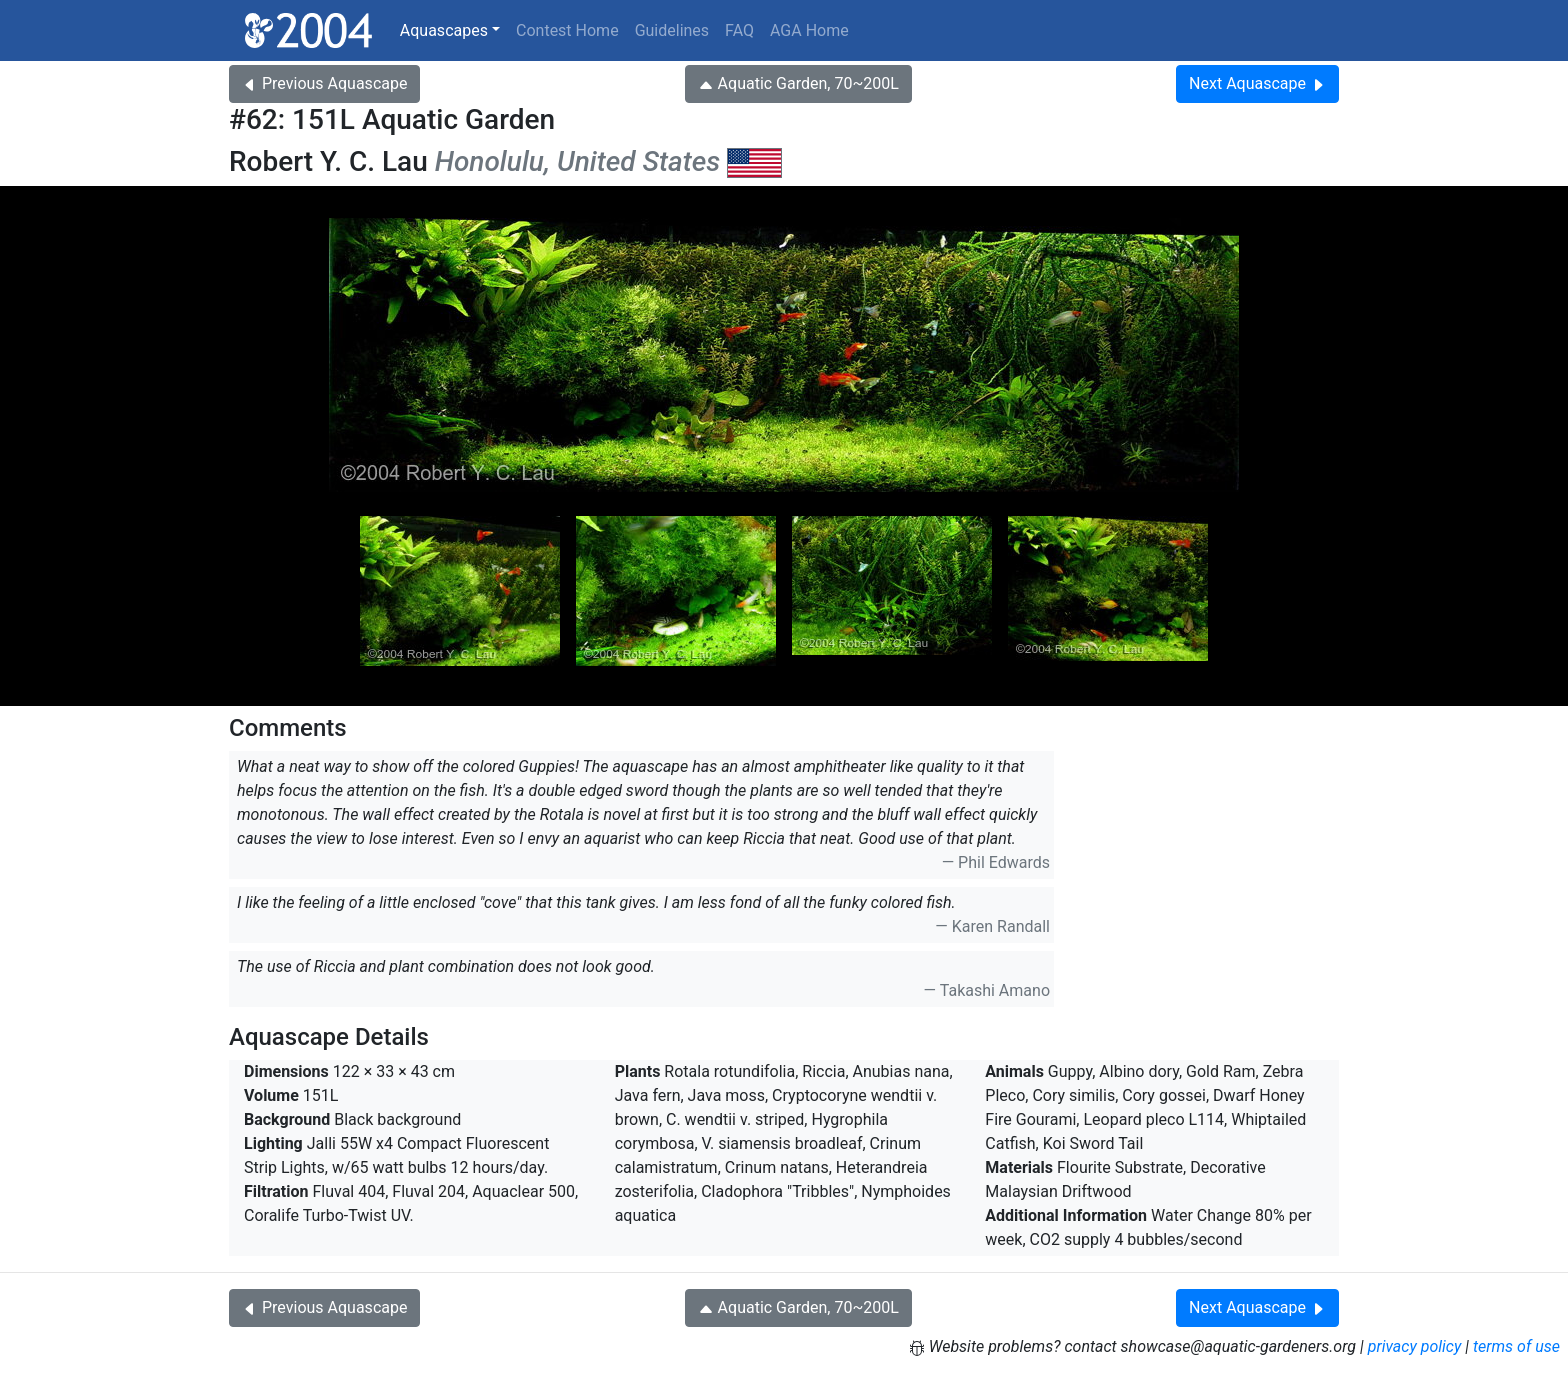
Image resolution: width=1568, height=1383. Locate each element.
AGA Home (809, 30)
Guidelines (672, 30)
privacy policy (1415, 1346)
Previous (324, 83)
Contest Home (567, 30)
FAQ (739, 30)
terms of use (1516, 1346)
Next (1257, 83)
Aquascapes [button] (444, 30)
